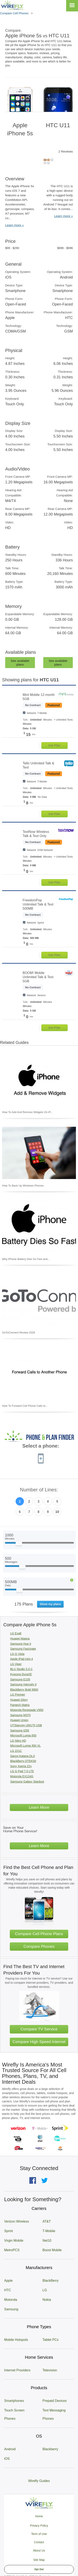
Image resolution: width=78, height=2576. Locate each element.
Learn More (39, 1807)
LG (44, 2290)
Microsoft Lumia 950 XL (25, 1745)
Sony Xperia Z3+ (21, 1766)
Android (10, 2449)
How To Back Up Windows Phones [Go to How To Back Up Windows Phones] (23, 1185)
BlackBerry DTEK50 (23, 1761)
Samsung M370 (20, 1715)
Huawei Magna (20, 1638)
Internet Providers (17, 2370)
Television (49, 2370)
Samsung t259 (19, 1730)
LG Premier (17, 1694)
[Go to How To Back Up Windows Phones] (39, 1153)
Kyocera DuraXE (21, 1674)
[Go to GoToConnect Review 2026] (39, 1300)
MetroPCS (12, 2250)
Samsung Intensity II (23, 1684)
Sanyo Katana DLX (22, 1756)
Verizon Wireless (16, 2221)
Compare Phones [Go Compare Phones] (39, 1946)
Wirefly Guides (39, 2481)
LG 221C (16, 1750)
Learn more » (14, 225)
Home (39, 2516)
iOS (7, 2458)
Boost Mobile (52, 2250)
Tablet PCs (50, 2339)
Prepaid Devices (54, 2400)
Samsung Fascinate (23, 1648)
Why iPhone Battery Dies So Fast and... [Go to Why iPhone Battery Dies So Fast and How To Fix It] (26, 1259)
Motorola (10, 2299)
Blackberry (50, 2449)
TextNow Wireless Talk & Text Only (36, 834)
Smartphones (14, 2400)
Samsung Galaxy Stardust (27, 1781)
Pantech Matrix (20, 1705)
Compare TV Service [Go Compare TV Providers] (39, 2029)
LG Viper (16, 1664)
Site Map (39, 2559)
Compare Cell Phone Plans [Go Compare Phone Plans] (39, 1934)
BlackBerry (50, 2280)
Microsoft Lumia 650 (23, 1735)
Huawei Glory (19, 1699)
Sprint (8, 2231)
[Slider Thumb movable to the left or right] (19, 1544)
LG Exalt (15, 1633)
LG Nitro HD (18, 1740)
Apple (8, 2280)
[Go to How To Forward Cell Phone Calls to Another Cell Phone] (39, 1373)
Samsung (11, 2309)
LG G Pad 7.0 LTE (22, 1771)
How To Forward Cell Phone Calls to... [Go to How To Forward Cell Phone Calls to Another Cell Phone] (25, 1405)
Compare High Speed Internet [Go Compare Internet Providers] (39, 2042)
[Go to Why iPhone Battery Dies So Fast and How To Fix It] (39, 1226)
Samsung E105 (20, 1679)
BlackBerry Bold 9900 (24, 1689)
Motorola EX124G (21, 1776)
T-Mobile (48, 2231)
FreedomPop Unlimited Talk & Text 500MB (38, 904)
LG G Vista (17, 1654)
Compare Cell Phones (14, 13)
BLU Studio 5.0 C (21, 1669)
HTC (7, 2290)
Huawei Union (19, 1720)
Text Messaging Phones (54, 2414)
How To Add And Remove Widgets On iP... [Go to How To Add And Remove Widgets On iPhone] (27, 1112)
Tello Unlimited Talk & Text (38, 765)
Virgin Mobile (13, 2240)
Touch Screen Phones (14, 2414)
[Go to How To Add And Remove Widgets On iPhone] (39, 1079)
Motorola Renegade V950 (26, 1710)
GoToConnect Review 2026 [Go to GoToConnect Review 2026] (18, 1332)
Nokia (46, 2299)
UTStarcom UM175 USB (26, 1725)
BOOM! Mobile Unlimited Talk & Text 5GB (38, 977)
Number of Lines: (39, 1489)
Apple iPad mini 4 (21, 1659)
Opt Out (39, 2569)
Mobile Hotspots (16, 2339)
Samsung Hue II (20, 1643)
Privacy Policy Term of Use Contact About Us (39, 2538)
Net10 (46, 2240)
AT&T (46, 2221)
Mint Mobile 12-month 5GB (39, 697)
